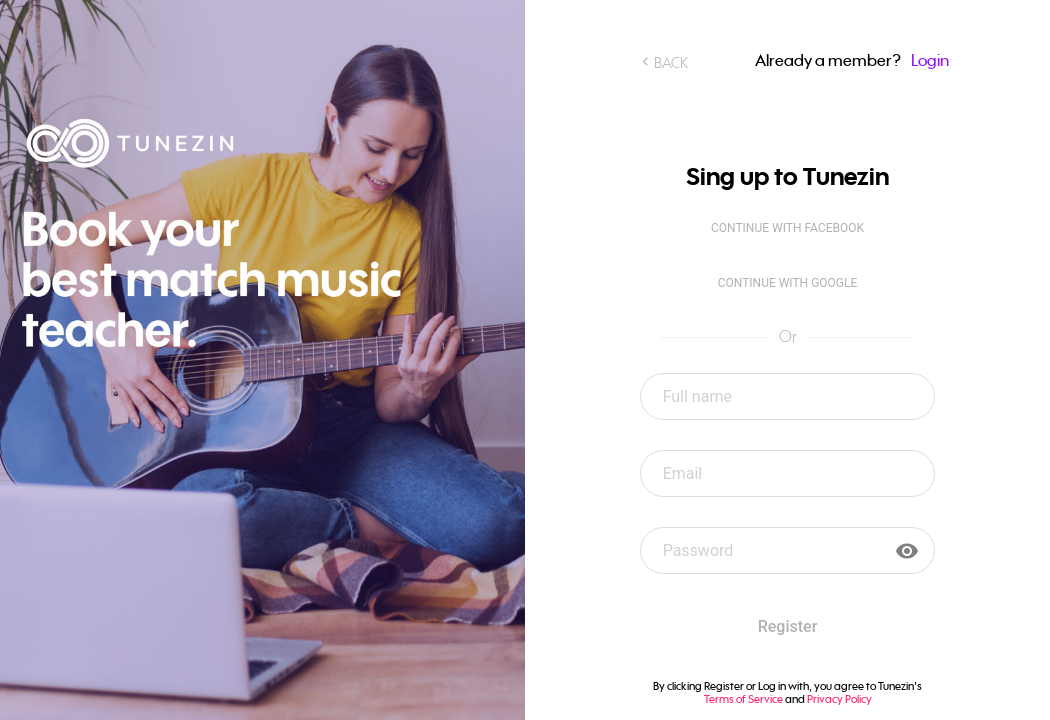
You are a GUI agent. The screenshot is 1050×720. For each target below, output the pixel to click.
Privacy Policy (839, 699)
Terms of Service (743, 699)
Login (930, 60)
